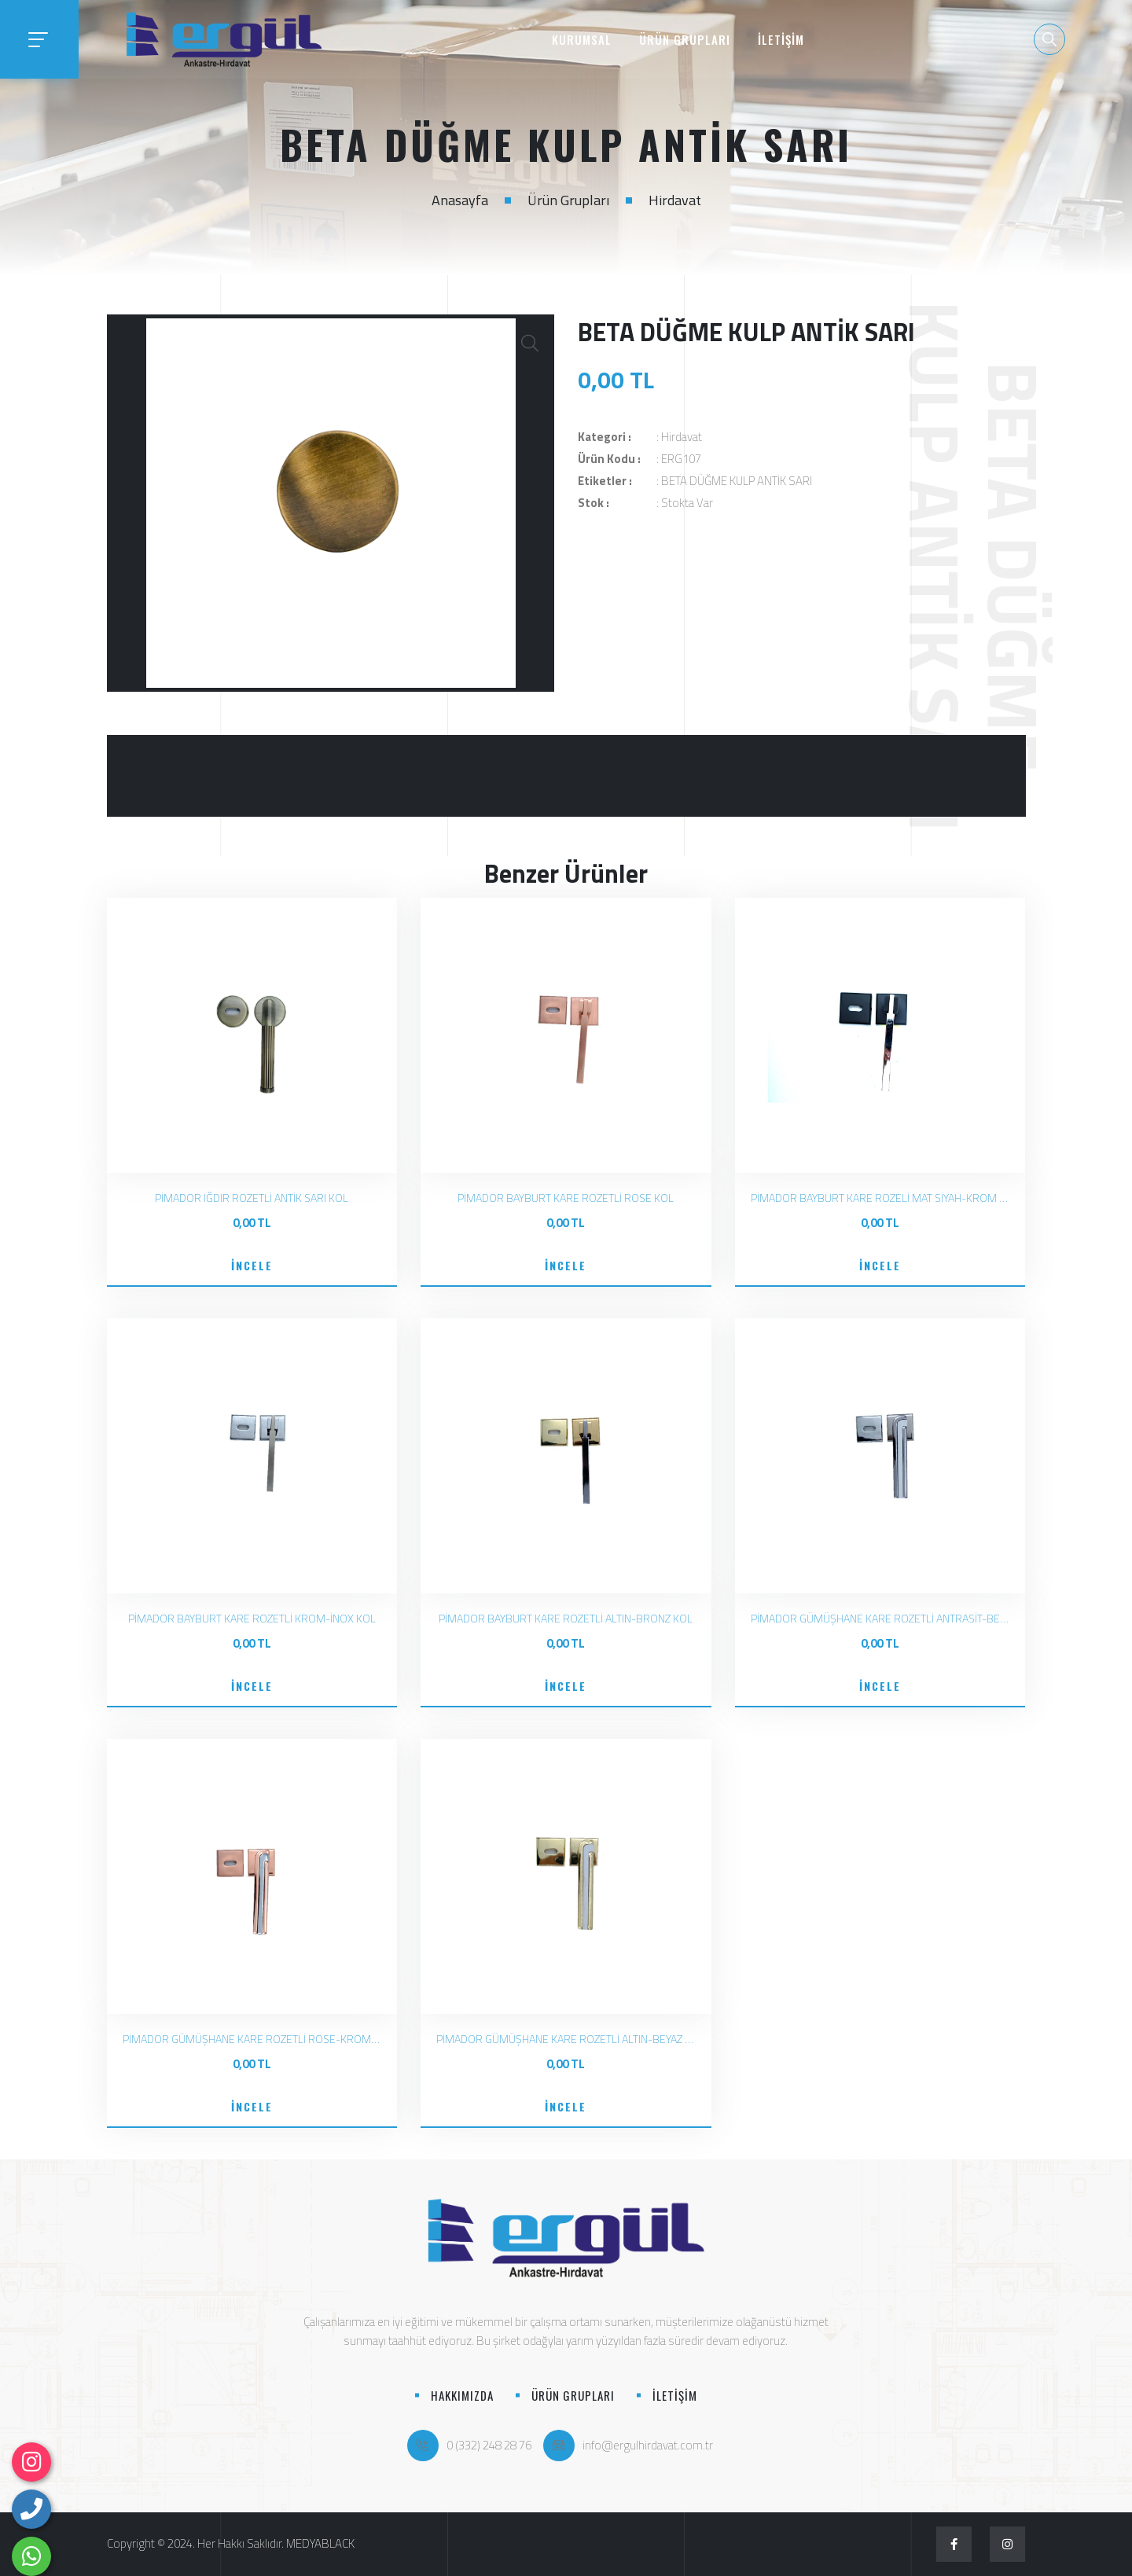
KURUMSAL (582, 39)
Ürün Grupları (568, 200)
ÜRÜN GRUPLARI (684, 39)
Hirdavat (675, 200)
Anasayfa (460, 200)
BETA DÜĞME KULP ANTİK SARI (736, 481)
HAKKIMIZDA (462, 2395)
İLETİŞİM (781, 39)
